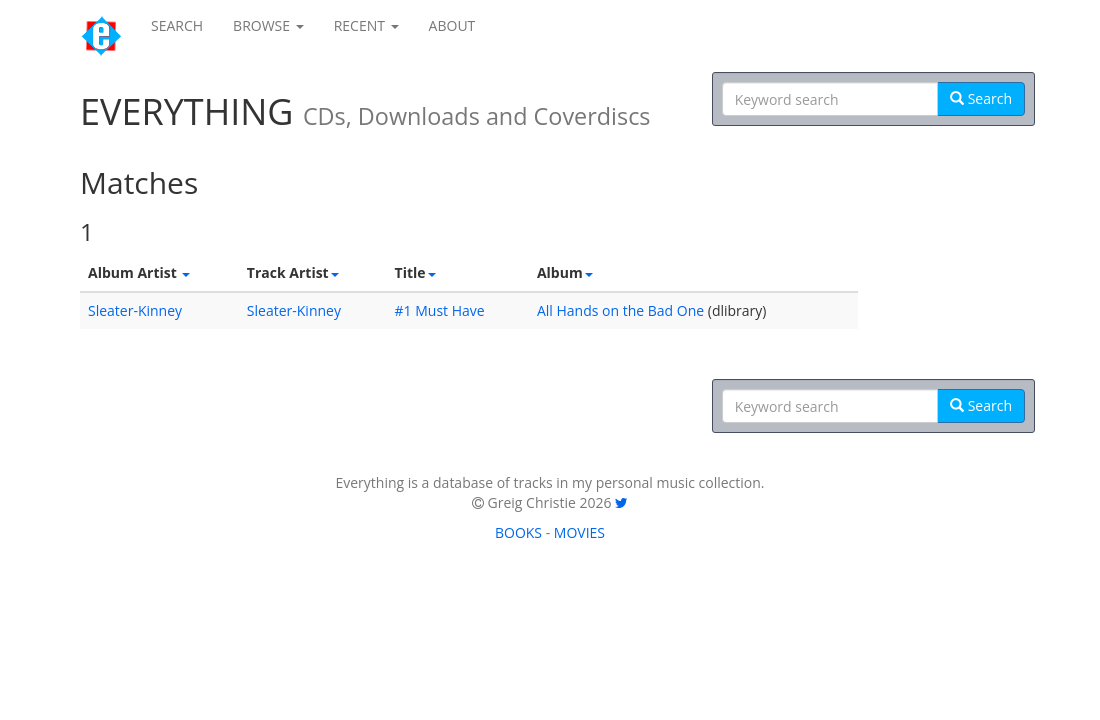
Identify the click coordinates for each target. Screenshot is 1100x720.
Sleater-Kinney (135, 310)
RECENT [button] (366, 25)
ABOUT (452, 25)
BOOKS (518, 532)
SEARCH (177, 25)
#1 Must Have (440, 310)
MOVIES (579, 532)
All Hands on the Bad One (620, 310)
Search (981, 98)
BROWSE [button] (268, 25)
